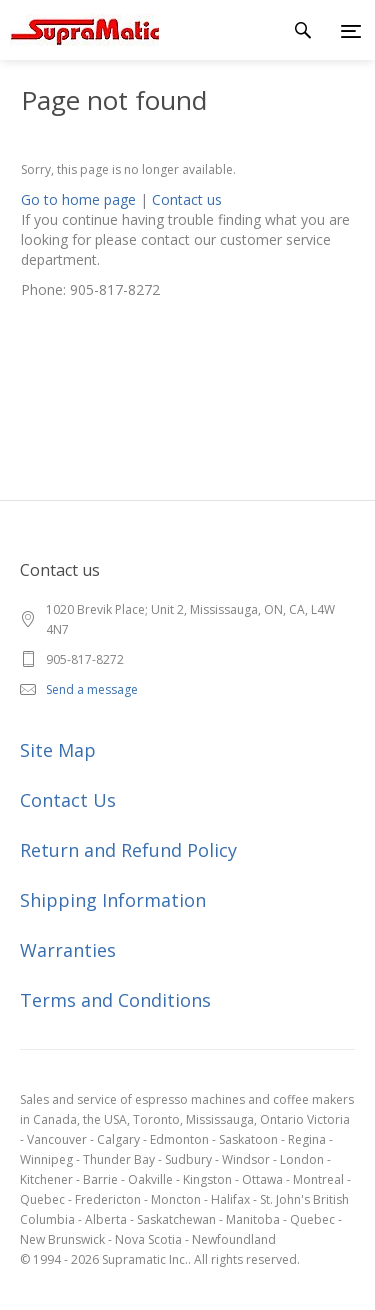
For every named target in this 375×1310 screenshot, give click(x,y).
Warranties (68, 950)
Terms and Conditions (115, 1000)
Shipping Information (113, 900)
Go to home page (78, 199)
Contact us (187, 199)
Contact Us (68, 800)
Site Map (58, 750)
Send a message (92, 689)
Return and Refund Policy (128, 850)
